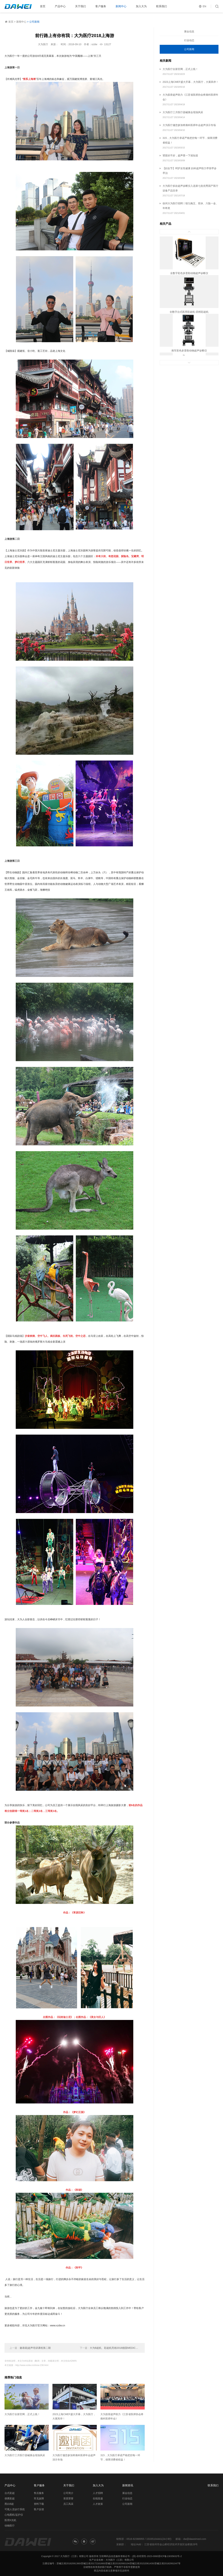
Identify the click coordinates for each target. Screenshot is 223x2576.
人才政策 (98, 2503)
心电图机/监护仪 (14, 2514)
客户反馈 (39, 2509)
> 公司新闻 (33, 21)
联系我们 (161, 6)
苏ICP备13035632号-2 (170, 2556)
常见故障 (39, 2498)
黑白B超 (9, 2503)
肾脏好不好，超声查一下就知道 (180, 155)
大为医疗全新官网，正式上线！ (180, 69)
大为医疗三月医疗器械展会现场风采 (183, 112)
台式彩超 (10, 2493)
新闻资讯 (127, 2485)
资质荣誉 (68, 2498)
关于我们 (80, 6)
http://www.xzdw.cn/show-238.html (31, 2365)
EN (204, 6)
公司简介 (68, 2493)
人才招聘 (98, 2493)
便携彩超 (10, 2498)
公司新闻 (189, 49)
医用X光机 (10, 2520)
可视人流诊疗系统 (15, 2509)
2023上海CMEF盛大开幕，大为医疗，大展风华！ (190, 81)
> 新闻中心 (20, 21)
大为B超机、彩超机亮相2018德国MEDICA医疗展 (109, 2347)
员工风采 (68, 2503)
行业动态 (189, 40)
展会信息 (189, 31)
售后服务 (39, 2493)
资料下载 (39, 2503)
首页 (42, 6)
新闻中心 (121, 6)
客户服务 (100, 6)
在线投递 (98, 2498)
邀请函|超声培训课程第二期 (30, 2347)
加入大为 (141, 6)
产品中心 (60, 6)
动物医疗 (10, 2525)
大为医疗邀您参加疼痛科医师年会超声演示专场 (189, 125)
